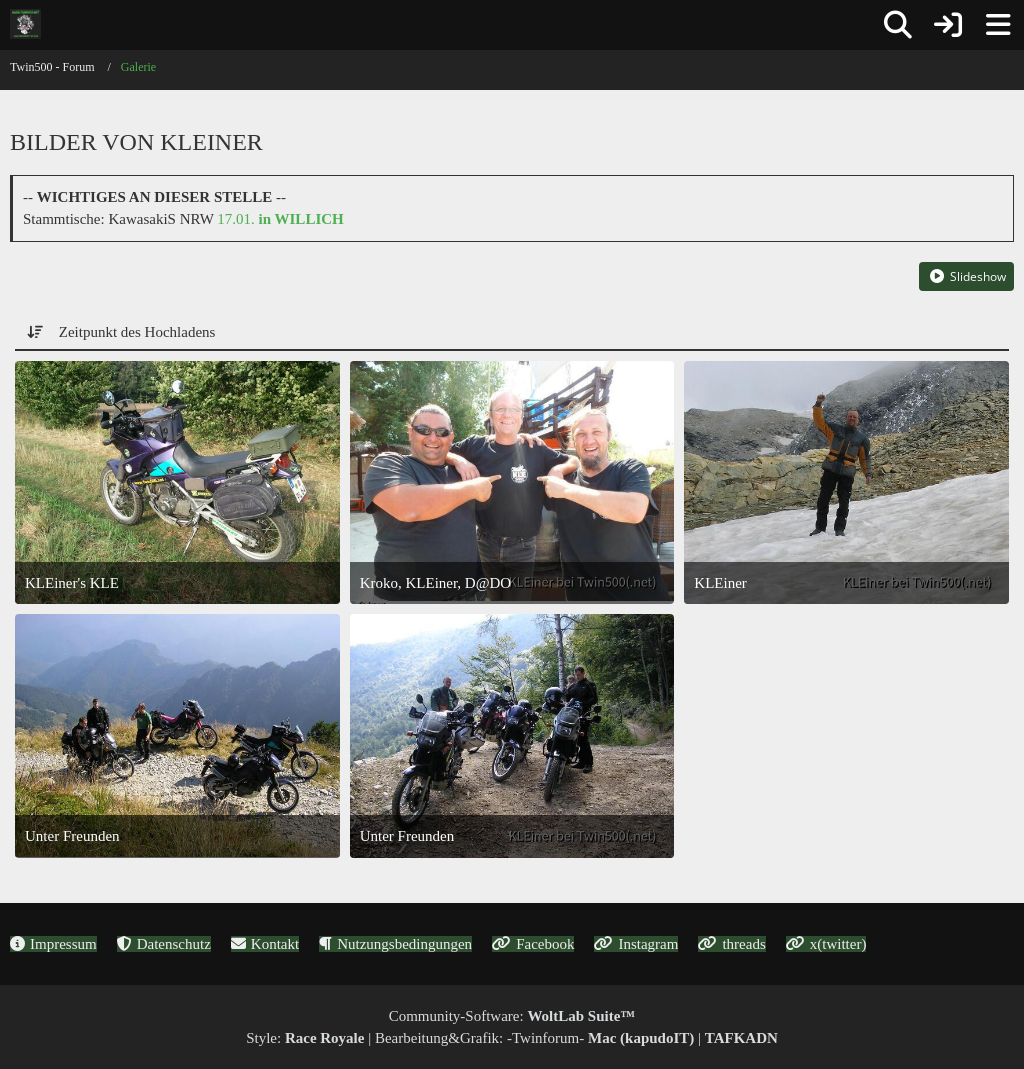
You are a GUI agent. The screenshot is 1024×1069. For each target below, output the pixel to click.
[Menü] (998, 25)
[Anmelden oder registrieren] (948, 25)
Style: (305, 1038)
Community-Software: (512, 1016)
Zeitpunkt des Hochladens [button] (137, 332)
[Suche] (898, 25)
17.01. (280, 219)
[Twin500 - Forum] (25, 24)
